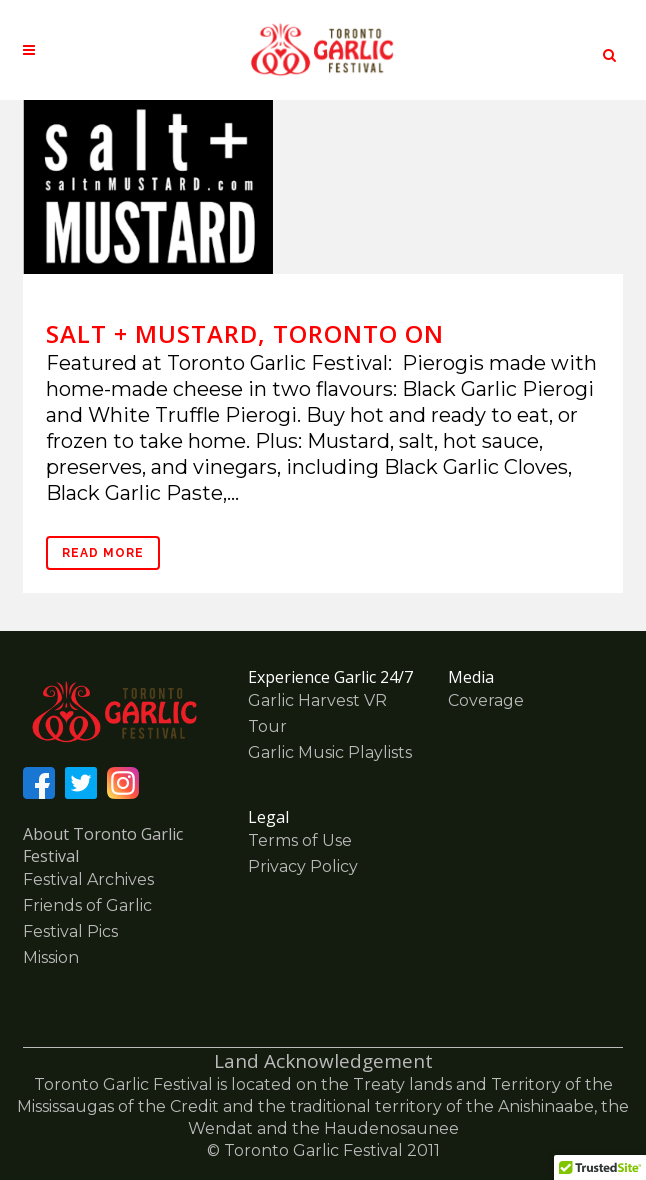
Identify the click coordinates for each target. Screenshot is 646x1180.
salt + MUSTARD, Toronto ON (245, 333)
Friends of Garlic (87, 905)
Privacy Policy (303, 866)
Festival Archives (88, 879)
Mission (51, 957)
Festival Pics (70, 931)
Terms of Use (300, 840)
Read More (103, 553)
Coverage (486, 700)
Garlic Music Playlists (330, 752)
